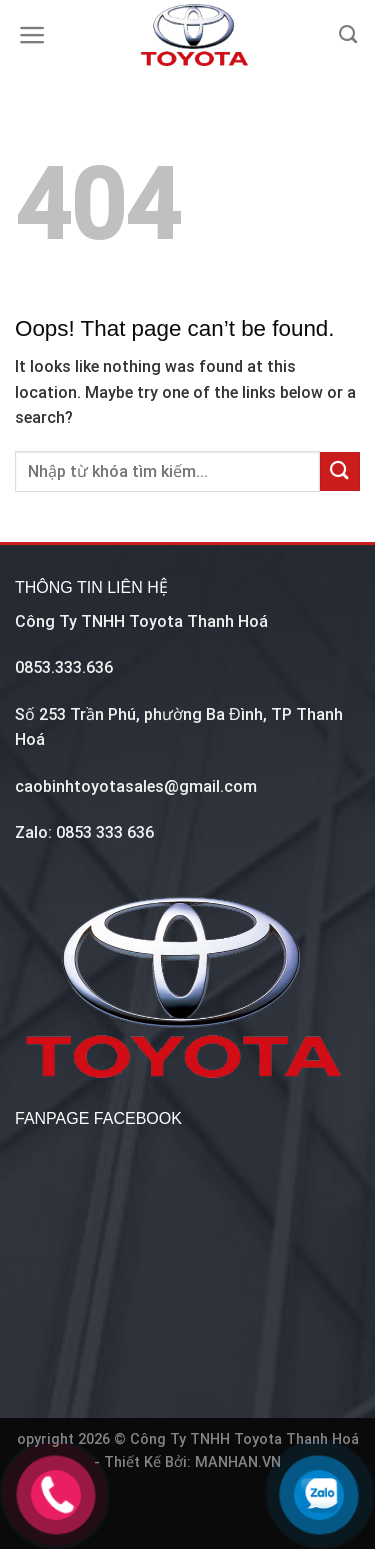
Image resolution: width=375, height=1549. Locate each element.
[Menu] (32, 35)
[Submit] (340, 471)
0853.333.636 (64, 667)
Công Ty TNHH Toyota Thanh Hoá (141, 621)
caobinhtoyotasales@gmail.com (136, 786)
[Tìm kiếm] (348, 35)
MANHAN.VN (238, 1462)
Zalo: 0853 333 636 (84, 832)
